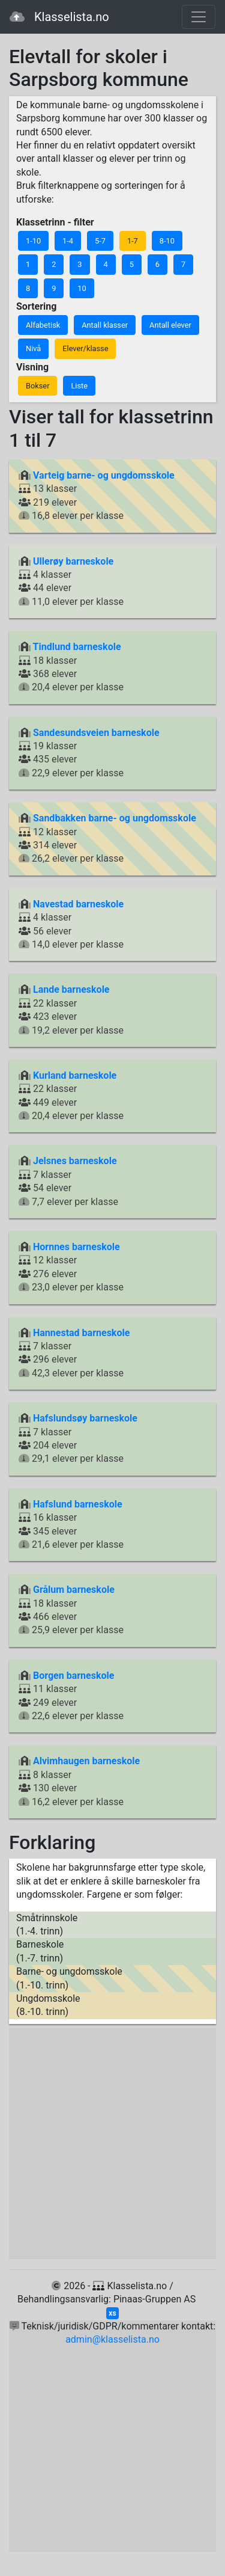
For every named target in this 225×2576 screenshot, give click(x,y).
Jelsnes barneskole (75, 1161)
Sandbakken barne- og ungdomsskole (114, 818)
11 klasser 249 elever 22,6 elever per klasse (71, 1696)
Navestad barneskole (78, 904)
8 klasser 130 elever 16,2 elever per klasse (79, 1781)
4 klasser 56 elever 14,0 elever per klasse (71, 924)
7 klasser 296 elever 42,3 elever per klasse (74, 1353)
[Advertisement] (112, 2143)
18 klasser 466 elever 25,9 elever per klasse (71, 1610)
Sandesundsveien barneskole (96, 732)
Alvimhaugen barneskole (86, 1761)
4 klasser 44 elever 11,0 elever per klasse (71, 581)
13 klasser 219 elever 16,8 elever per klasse (97, 495)
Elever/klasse (85, 348)
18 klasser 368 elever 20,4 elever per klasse (71, 667)
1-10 (33, 240)
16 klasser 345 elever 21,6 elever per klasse (71, 1524)
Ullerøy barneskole (73, 561)
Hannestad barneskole (81, 1333)
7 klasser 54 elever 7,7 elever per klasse (68, 1181)
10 (81, 288)
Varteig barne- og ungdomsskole (104, 475)
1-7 (132, 240)
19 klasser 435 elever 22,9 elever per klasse (89, 753)
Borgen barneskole (73, 1675)
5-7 (100, 240)
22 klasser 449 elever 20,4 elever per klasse (71, 1095)
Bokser (37, 385)
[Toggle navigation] (198, 17)
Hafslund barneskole (77, 1504)
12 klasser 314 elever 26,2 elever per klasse (107, 838)
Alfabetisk (43, 325)
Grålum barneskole (74, 1589)
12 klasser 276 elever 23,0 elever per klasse (71, 1267)
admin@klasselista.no (112, 2339)
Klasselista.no (59, 17)
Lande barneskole (71, 989)
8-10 (167, 240)
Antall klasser (105, 325)
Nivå (33, 348)
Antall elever (170, 325)
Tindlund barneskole (77, 646)
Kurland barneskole (74, 1075)
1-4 (67, 240)
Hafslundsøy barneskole (85, 1418)
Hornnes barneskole (76, 1247)
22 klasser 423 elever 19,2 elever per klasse (71, 1009)
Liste (79, 385)
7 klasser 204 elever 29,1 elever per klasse (78, 1438)
